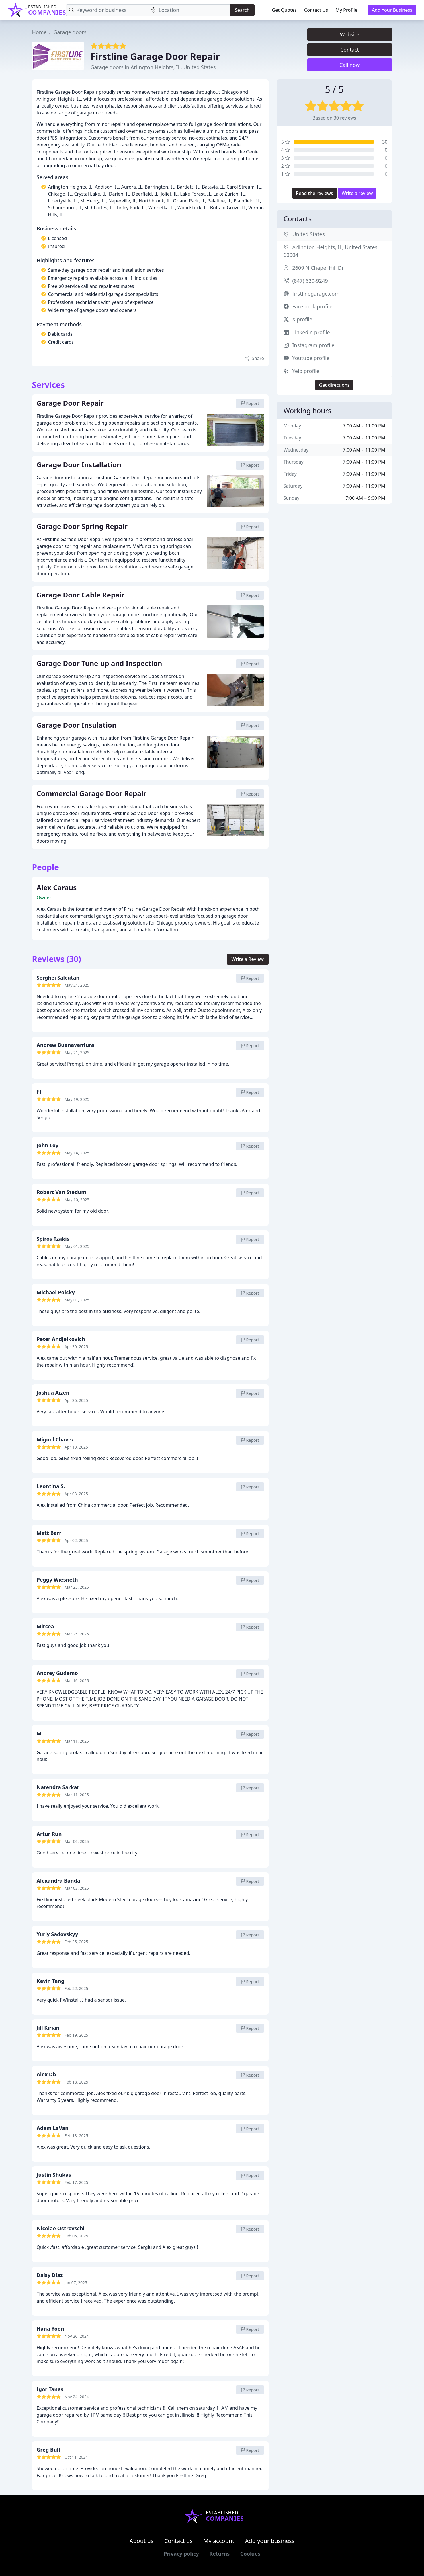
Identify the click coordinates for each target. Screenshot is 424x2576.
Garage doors (69, 32)
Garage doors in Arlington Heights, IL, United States (153, 67)
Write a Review (248, 959)
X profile (302, 319)
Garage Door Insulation (77, 725)
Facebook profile (312, 306)
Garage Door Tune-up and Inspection (99, 663)
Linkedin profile (311, 332)
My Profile (346, 10)
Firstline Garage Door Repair (155, 56)
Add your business (270, 2541)
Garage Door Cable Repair (81, 595)
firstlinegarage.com (316, 293)
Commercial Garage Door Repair (91, 793)
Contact (349, 49)
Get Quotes (284, 10)
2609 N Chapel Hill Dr (318, 267)
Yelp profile (306, 371)
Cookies (250, 2553)
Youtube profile (311, 358)
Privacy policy (181, 2553)
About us (142, 2541)
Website (349, 34)
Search (242, 10)
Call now (349, 64)
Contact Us (316, 10)
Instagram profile (313, 345)
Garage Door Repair (70, 403)
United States (308, 234)
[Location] (189, 10)
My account (218, 2541)
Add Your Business (392, 10)
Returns (219, 2553)
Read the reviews (314, 193)
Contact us (178, 2541)
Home (39, 32)
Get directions (334, 385)
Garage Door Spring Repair (82, 526)
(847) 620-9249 (310, 280)
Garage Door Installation (79, 465)
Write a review (357, 193)
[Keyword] (107, 10)
